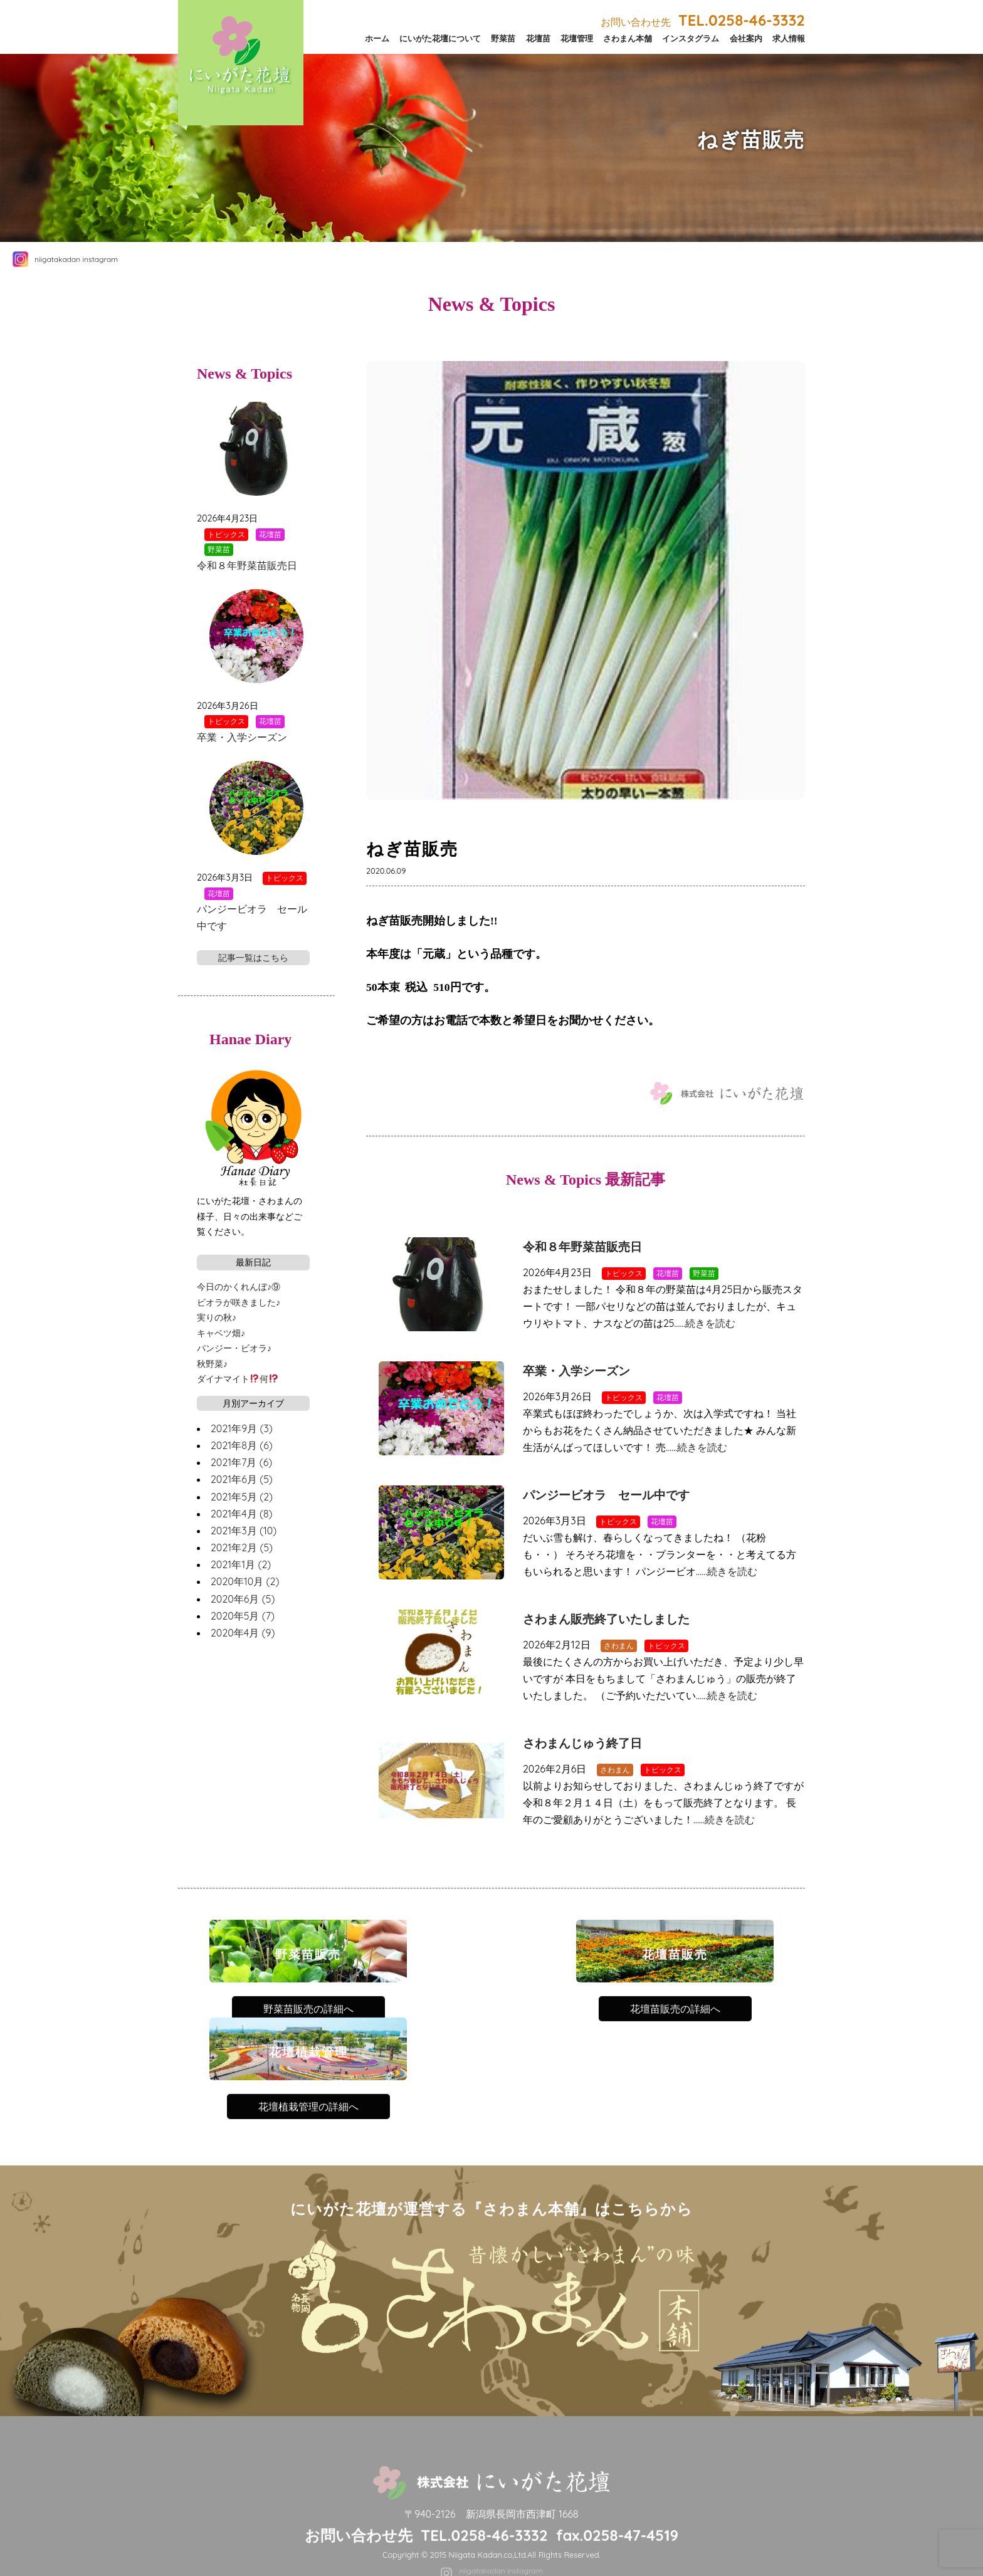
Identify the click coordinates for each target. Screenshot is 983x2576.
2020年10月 (245, 1581)
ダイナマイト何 (237, 1379)
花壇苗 (538, 38)
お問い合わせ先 (703, 22)
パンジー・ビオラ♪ (234, 1348)
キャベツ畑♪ (221, 1333)
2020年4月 (243, 1632)
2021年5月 (242, 1496)
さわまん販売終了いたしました (606, 1619)
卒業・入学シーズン (576, 1371)
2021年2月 (242, 1547)
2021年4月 (242, 1513)
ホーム (377, 38)
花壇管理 (576, 38)
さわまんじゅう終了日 (582, 1743)
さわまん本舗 (627, 38)
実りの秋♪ (216, 1317)
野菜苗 (503, 38)
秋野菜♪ (212, 1363)
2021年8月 (242, 1445)
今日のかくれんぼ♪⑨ (238, 1286)
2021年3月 (243, 1530)
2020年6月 (243, 1599)
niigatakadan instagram (76, 259)
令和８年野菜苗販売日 (582, 1247)
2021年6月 (242, 1479)
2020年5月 (243, 1616)
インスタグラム (690, 38)
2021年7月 (241, 1462)
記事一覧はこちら (253, 957)
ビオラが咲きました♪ (238, 1302)
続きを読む (710, 1323)
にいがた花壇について (440, 38)
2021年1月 (241, 1564)
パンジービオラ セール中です (606, 1495)
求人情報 (788, 38)
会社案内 (746, 38)
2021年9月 (242, 1428)
